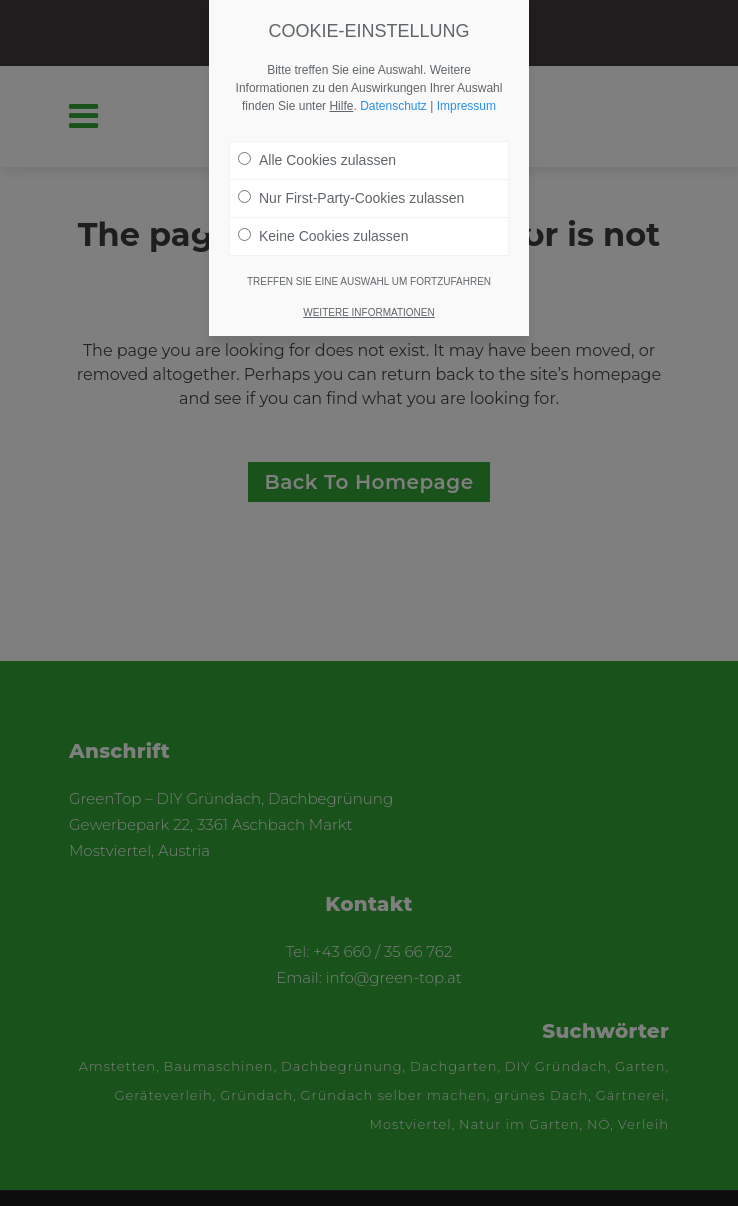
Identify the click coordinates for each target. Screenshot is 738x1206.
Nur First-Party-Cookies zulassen (351, 198)
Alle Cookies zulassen (317, 160)
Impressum (466, 106)
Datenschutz (393, 106)
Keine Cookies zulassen (323, 236)
